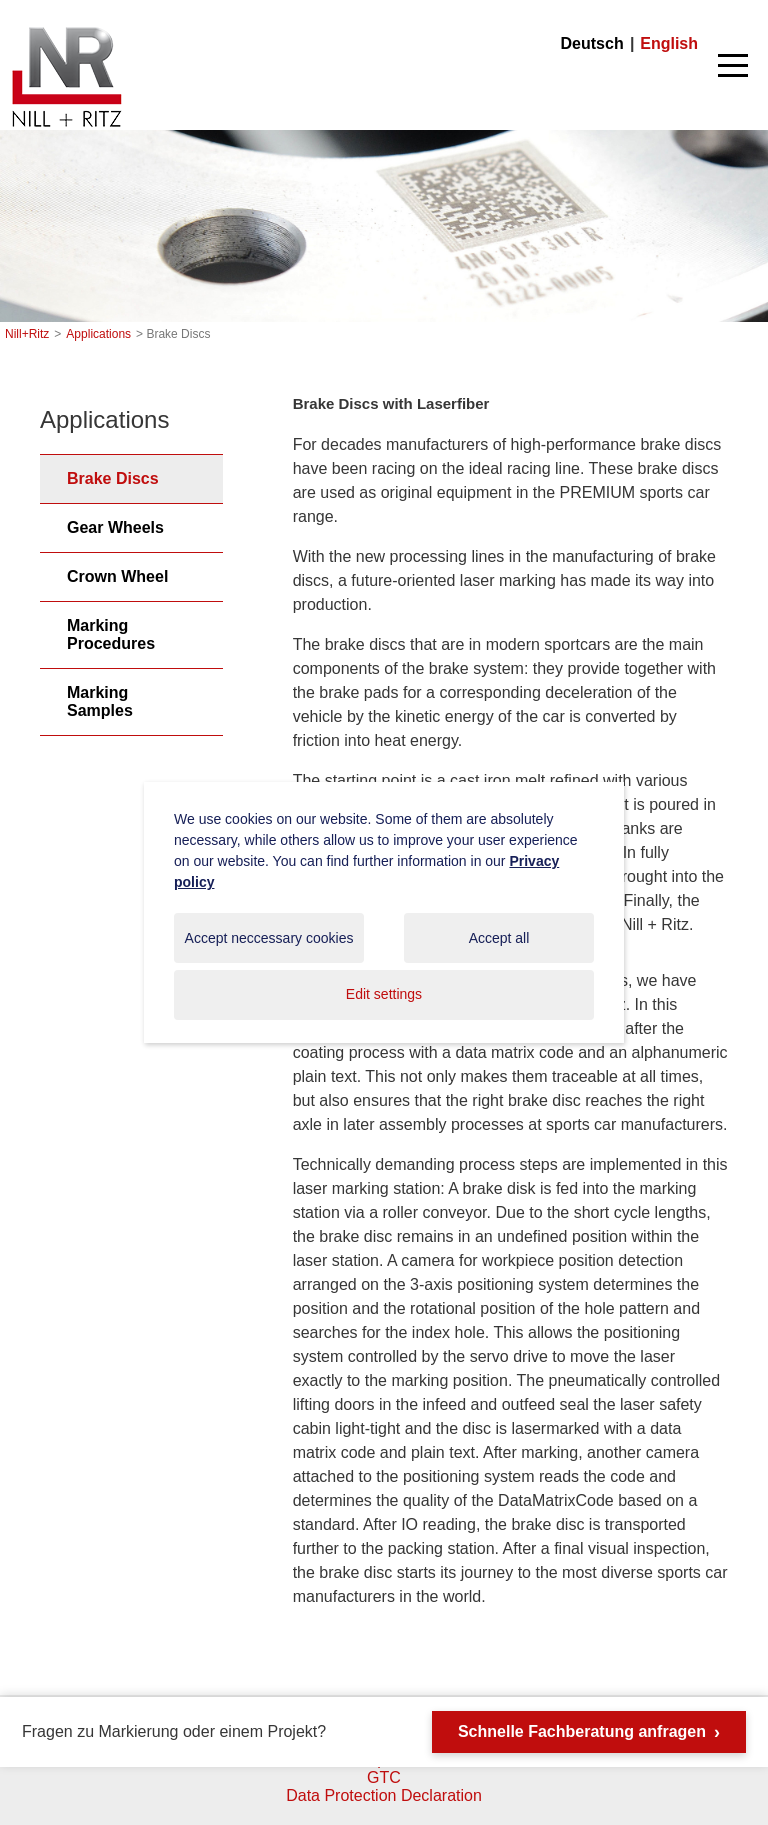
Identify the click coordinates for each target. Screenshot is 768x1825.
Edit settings (384, 994)
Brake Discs (113, 478)
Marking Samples (100, 701)
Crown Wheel (117, 576)
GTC (384, 1777)
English (669, 43)
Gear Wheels (115, 527)
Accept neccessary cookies (269, 938)
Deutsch (592, 43)
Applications (98, 334)
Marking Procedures (111, 634)
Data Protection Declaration (384, 1795)
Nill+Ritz (66, 28)
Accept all (499, 938)
